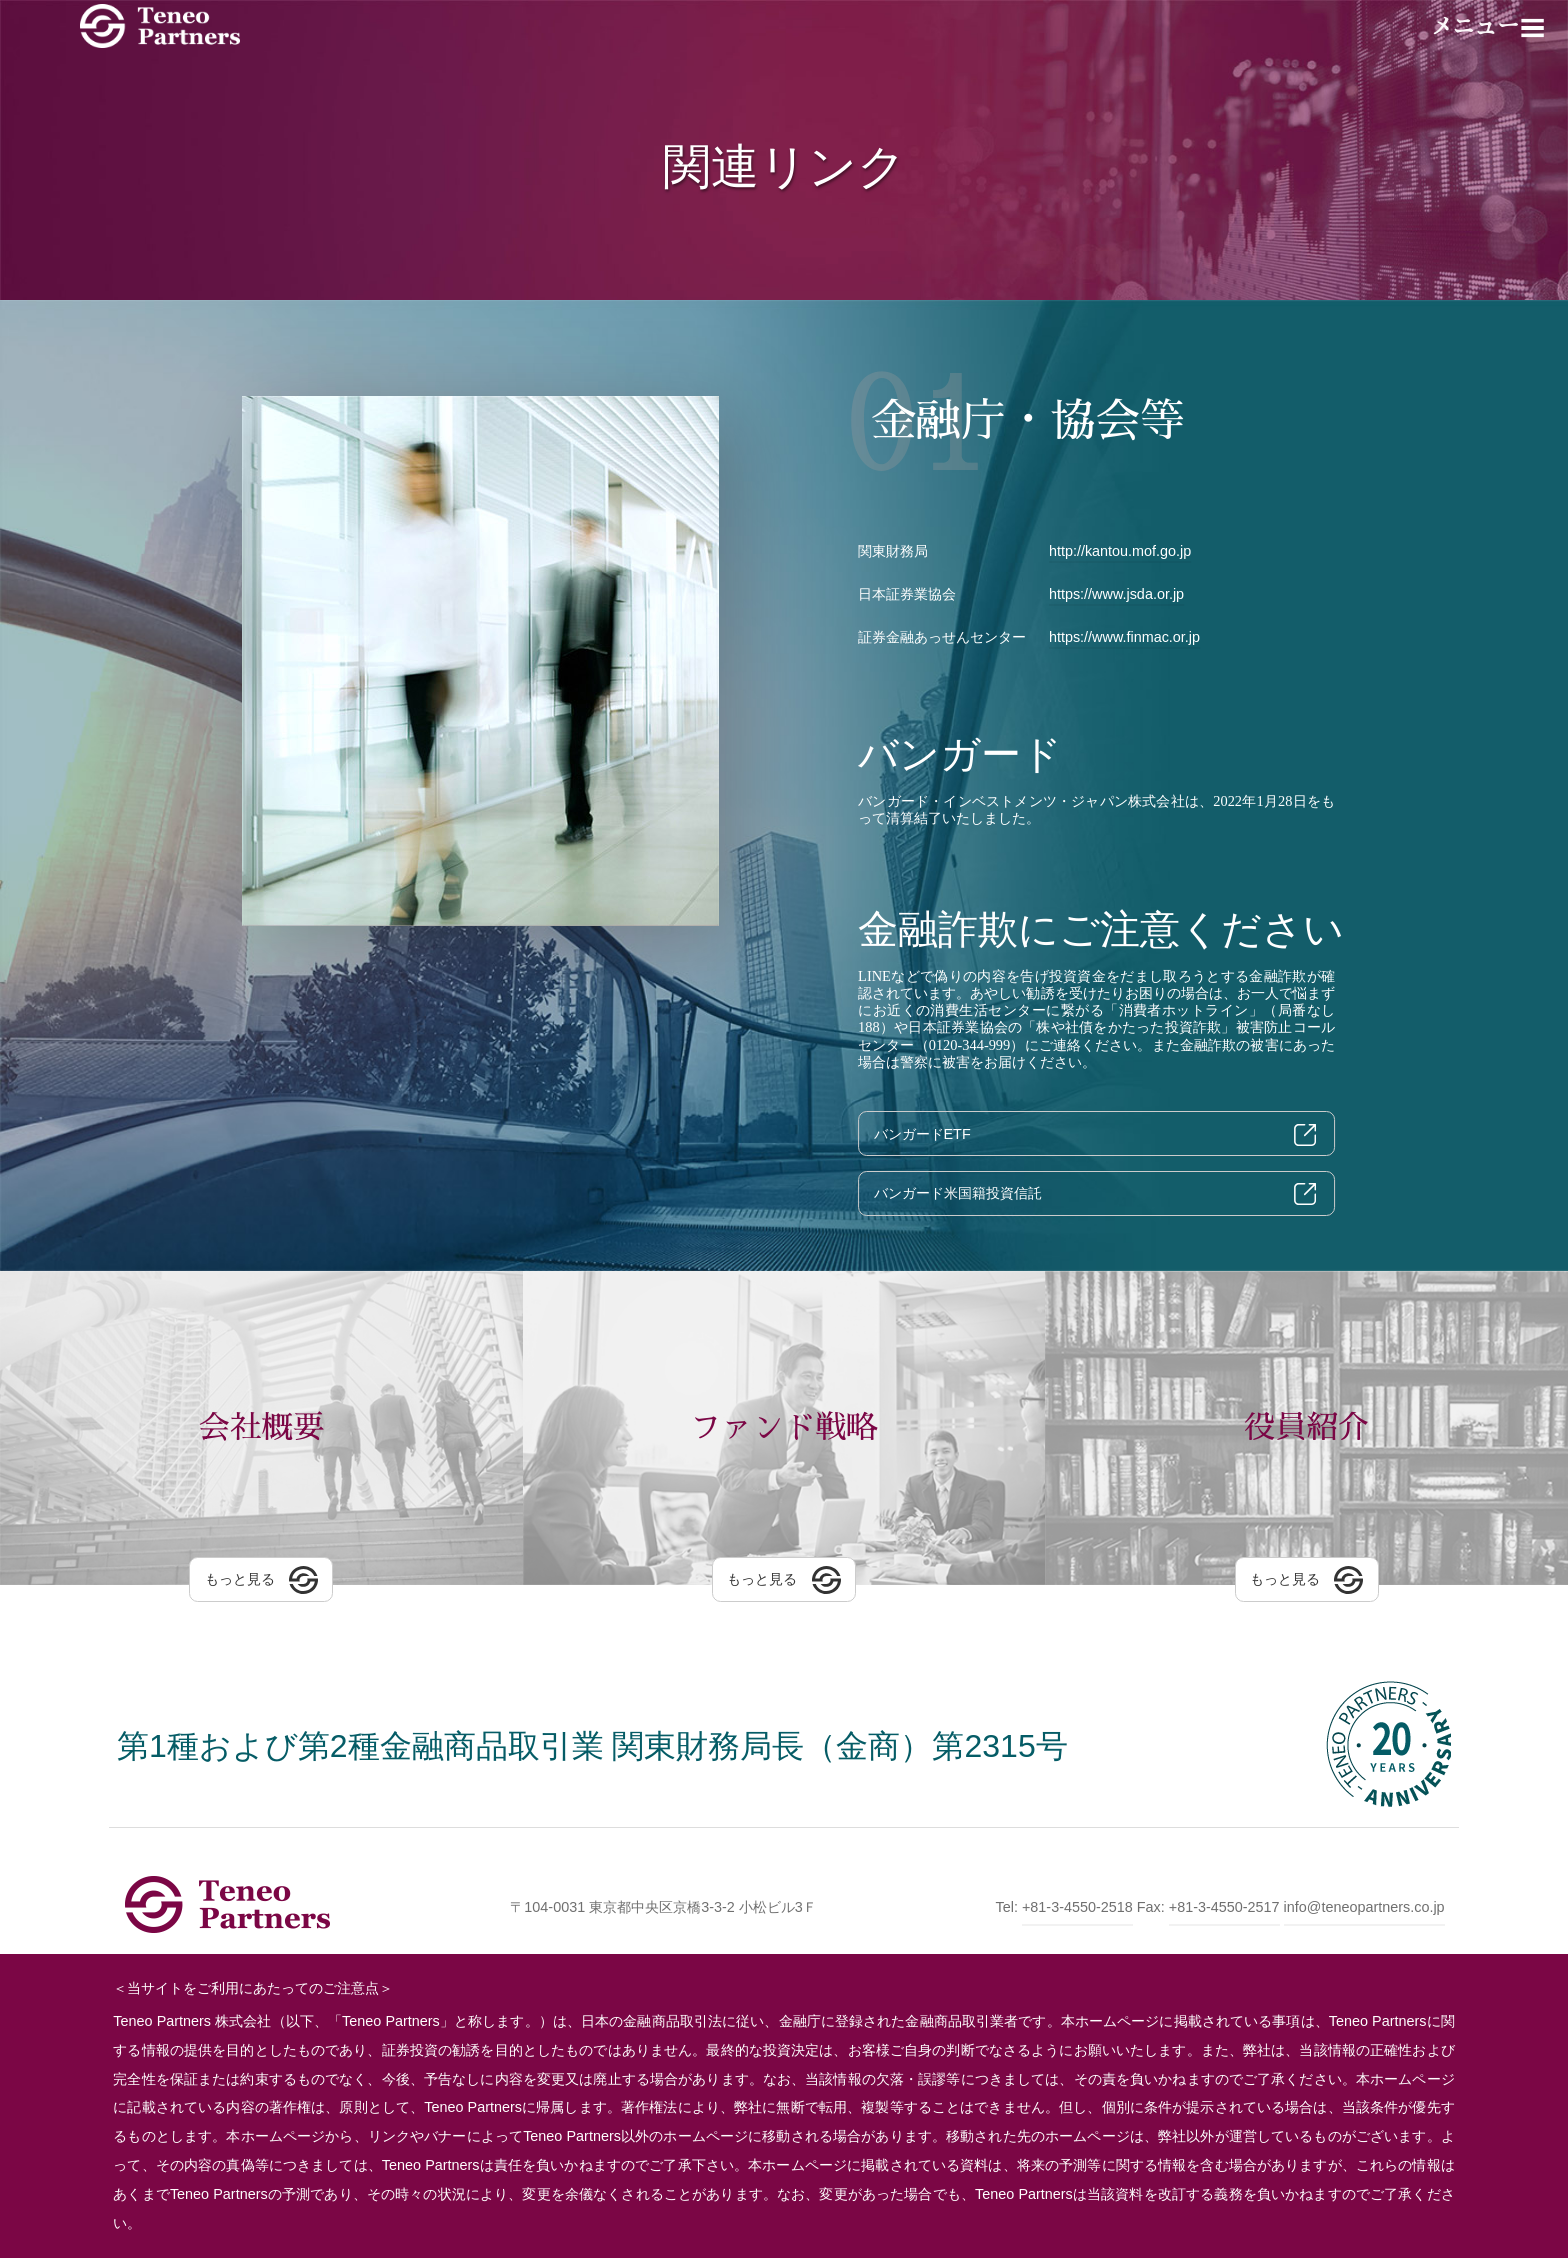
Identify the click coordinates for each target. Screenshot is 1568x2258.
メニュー (1475, 27)
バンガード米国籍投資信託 (958, 1193)
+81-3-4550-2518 (1077, 1907)
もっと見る (240, 1583)
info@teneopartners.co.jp (1364, 1907)
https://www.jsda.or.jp (1116, 594)
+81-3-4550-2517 (1224, 1907)
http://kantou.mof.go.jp (1120, 551)
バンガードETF (922, 1134)
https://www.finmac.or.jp (1124, 637)
